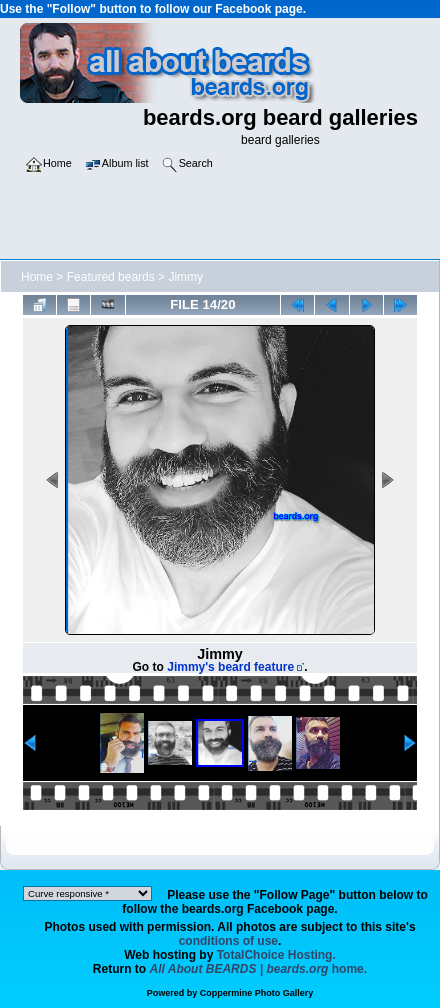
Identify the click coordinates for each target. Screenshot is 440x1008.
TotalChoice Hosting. (276, 955)
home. (259, 969)
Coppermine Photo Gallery (257, 993)
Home (37, 277)
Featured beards (111, 277)
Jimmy (185, 277)
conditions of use (228, 941)
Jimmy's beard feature (230, 667)
